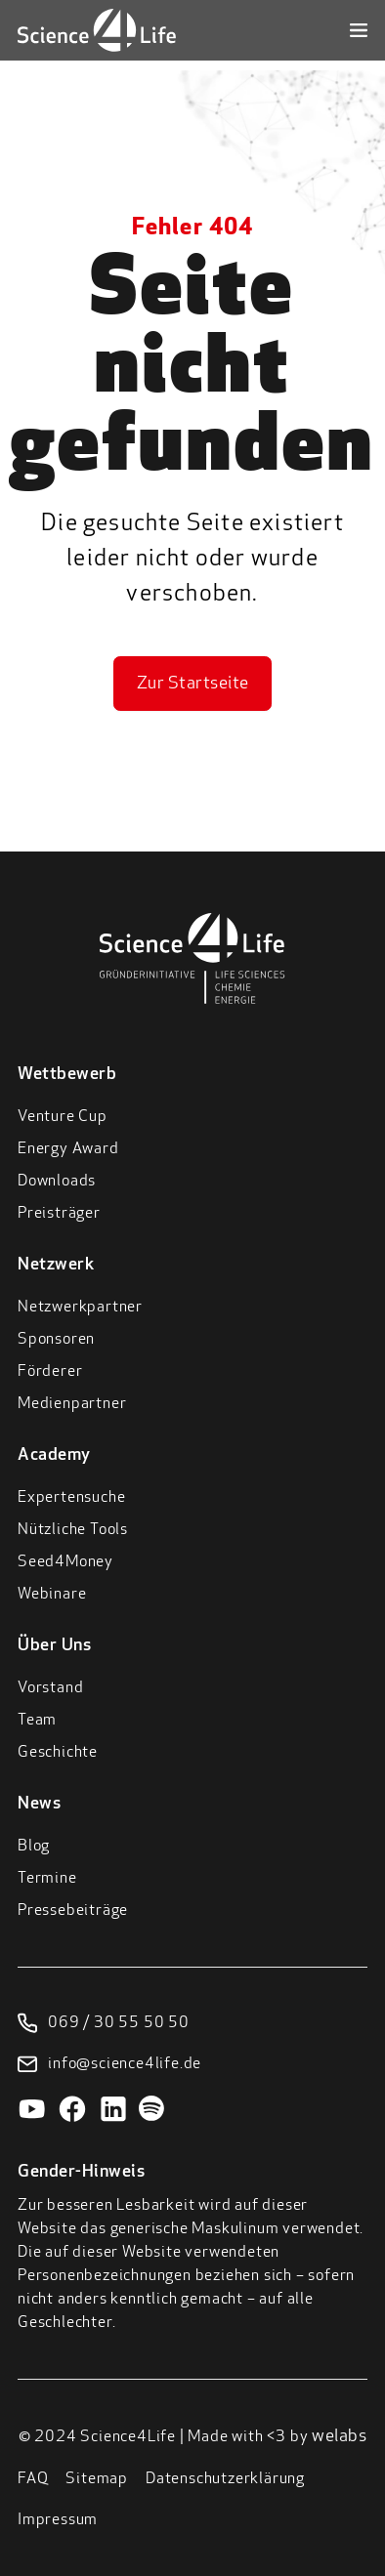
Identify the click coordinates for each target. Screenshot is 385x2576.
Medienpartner (72, 1404)
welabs (339, 2437)
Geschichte (58, 1753)
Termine (47, 1879)
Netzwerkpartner (80, 1307)
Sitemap (96, 2479)
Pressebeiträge (73, 1911)
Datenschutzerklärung (225, 2479)
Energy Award (68, 1149)
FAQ (33, 2479)
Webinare (52, 1594)
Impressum (58, 2520)
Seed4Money (65, 1562)
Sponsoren (56, 1340)
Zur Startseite (193, 684)
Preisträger (59, 1214)
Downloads (57, 1181)
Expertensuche (71, 1498)
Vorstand (50, 1688)
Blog (34, 1846)
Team (37, 1720)
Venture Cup (62, 1117)
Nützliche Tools (73, 1530)
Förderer (50, 1372)
